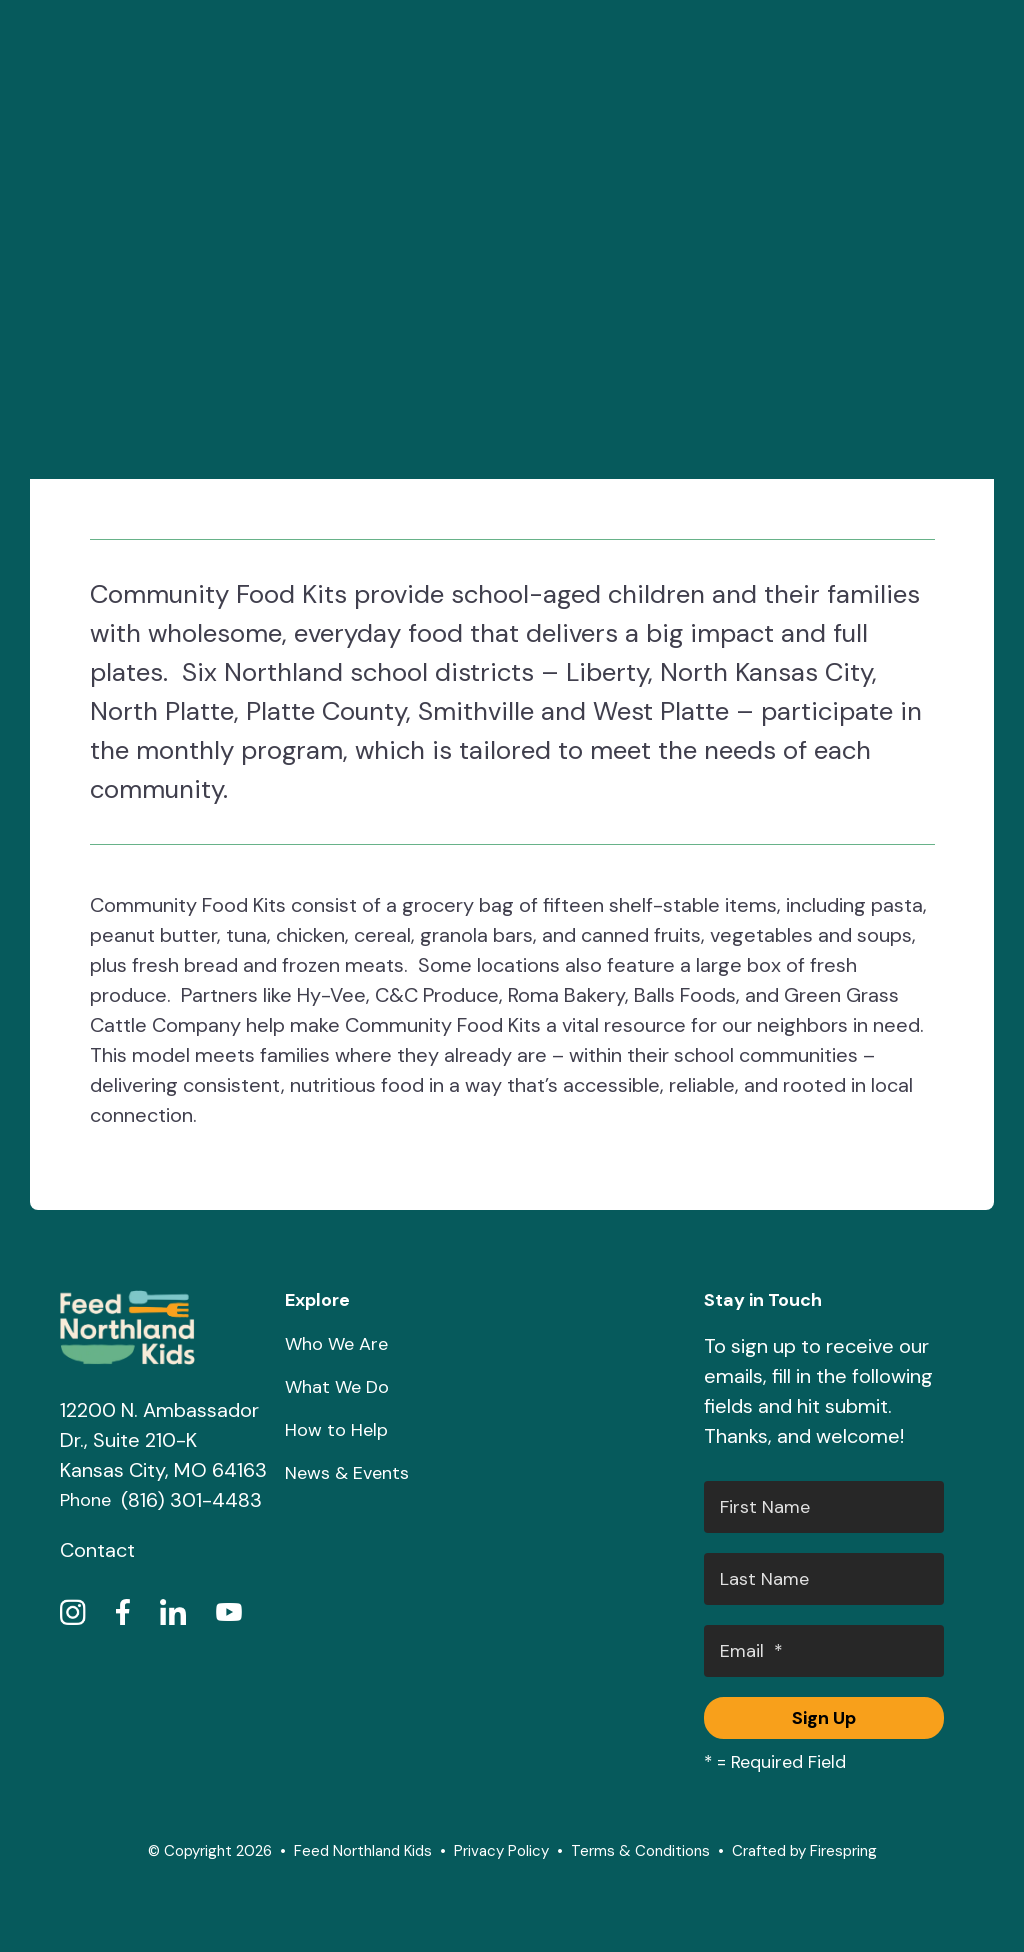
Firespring (843, 1851)
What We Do (337, 1387)
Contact (97, 1550)
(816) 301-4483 (191, 1500)
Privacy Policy (501, 1851)
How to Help (336, 1430)
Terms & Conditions (640, 1851)
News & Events (347, 1473)
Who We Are (336, 1344)
